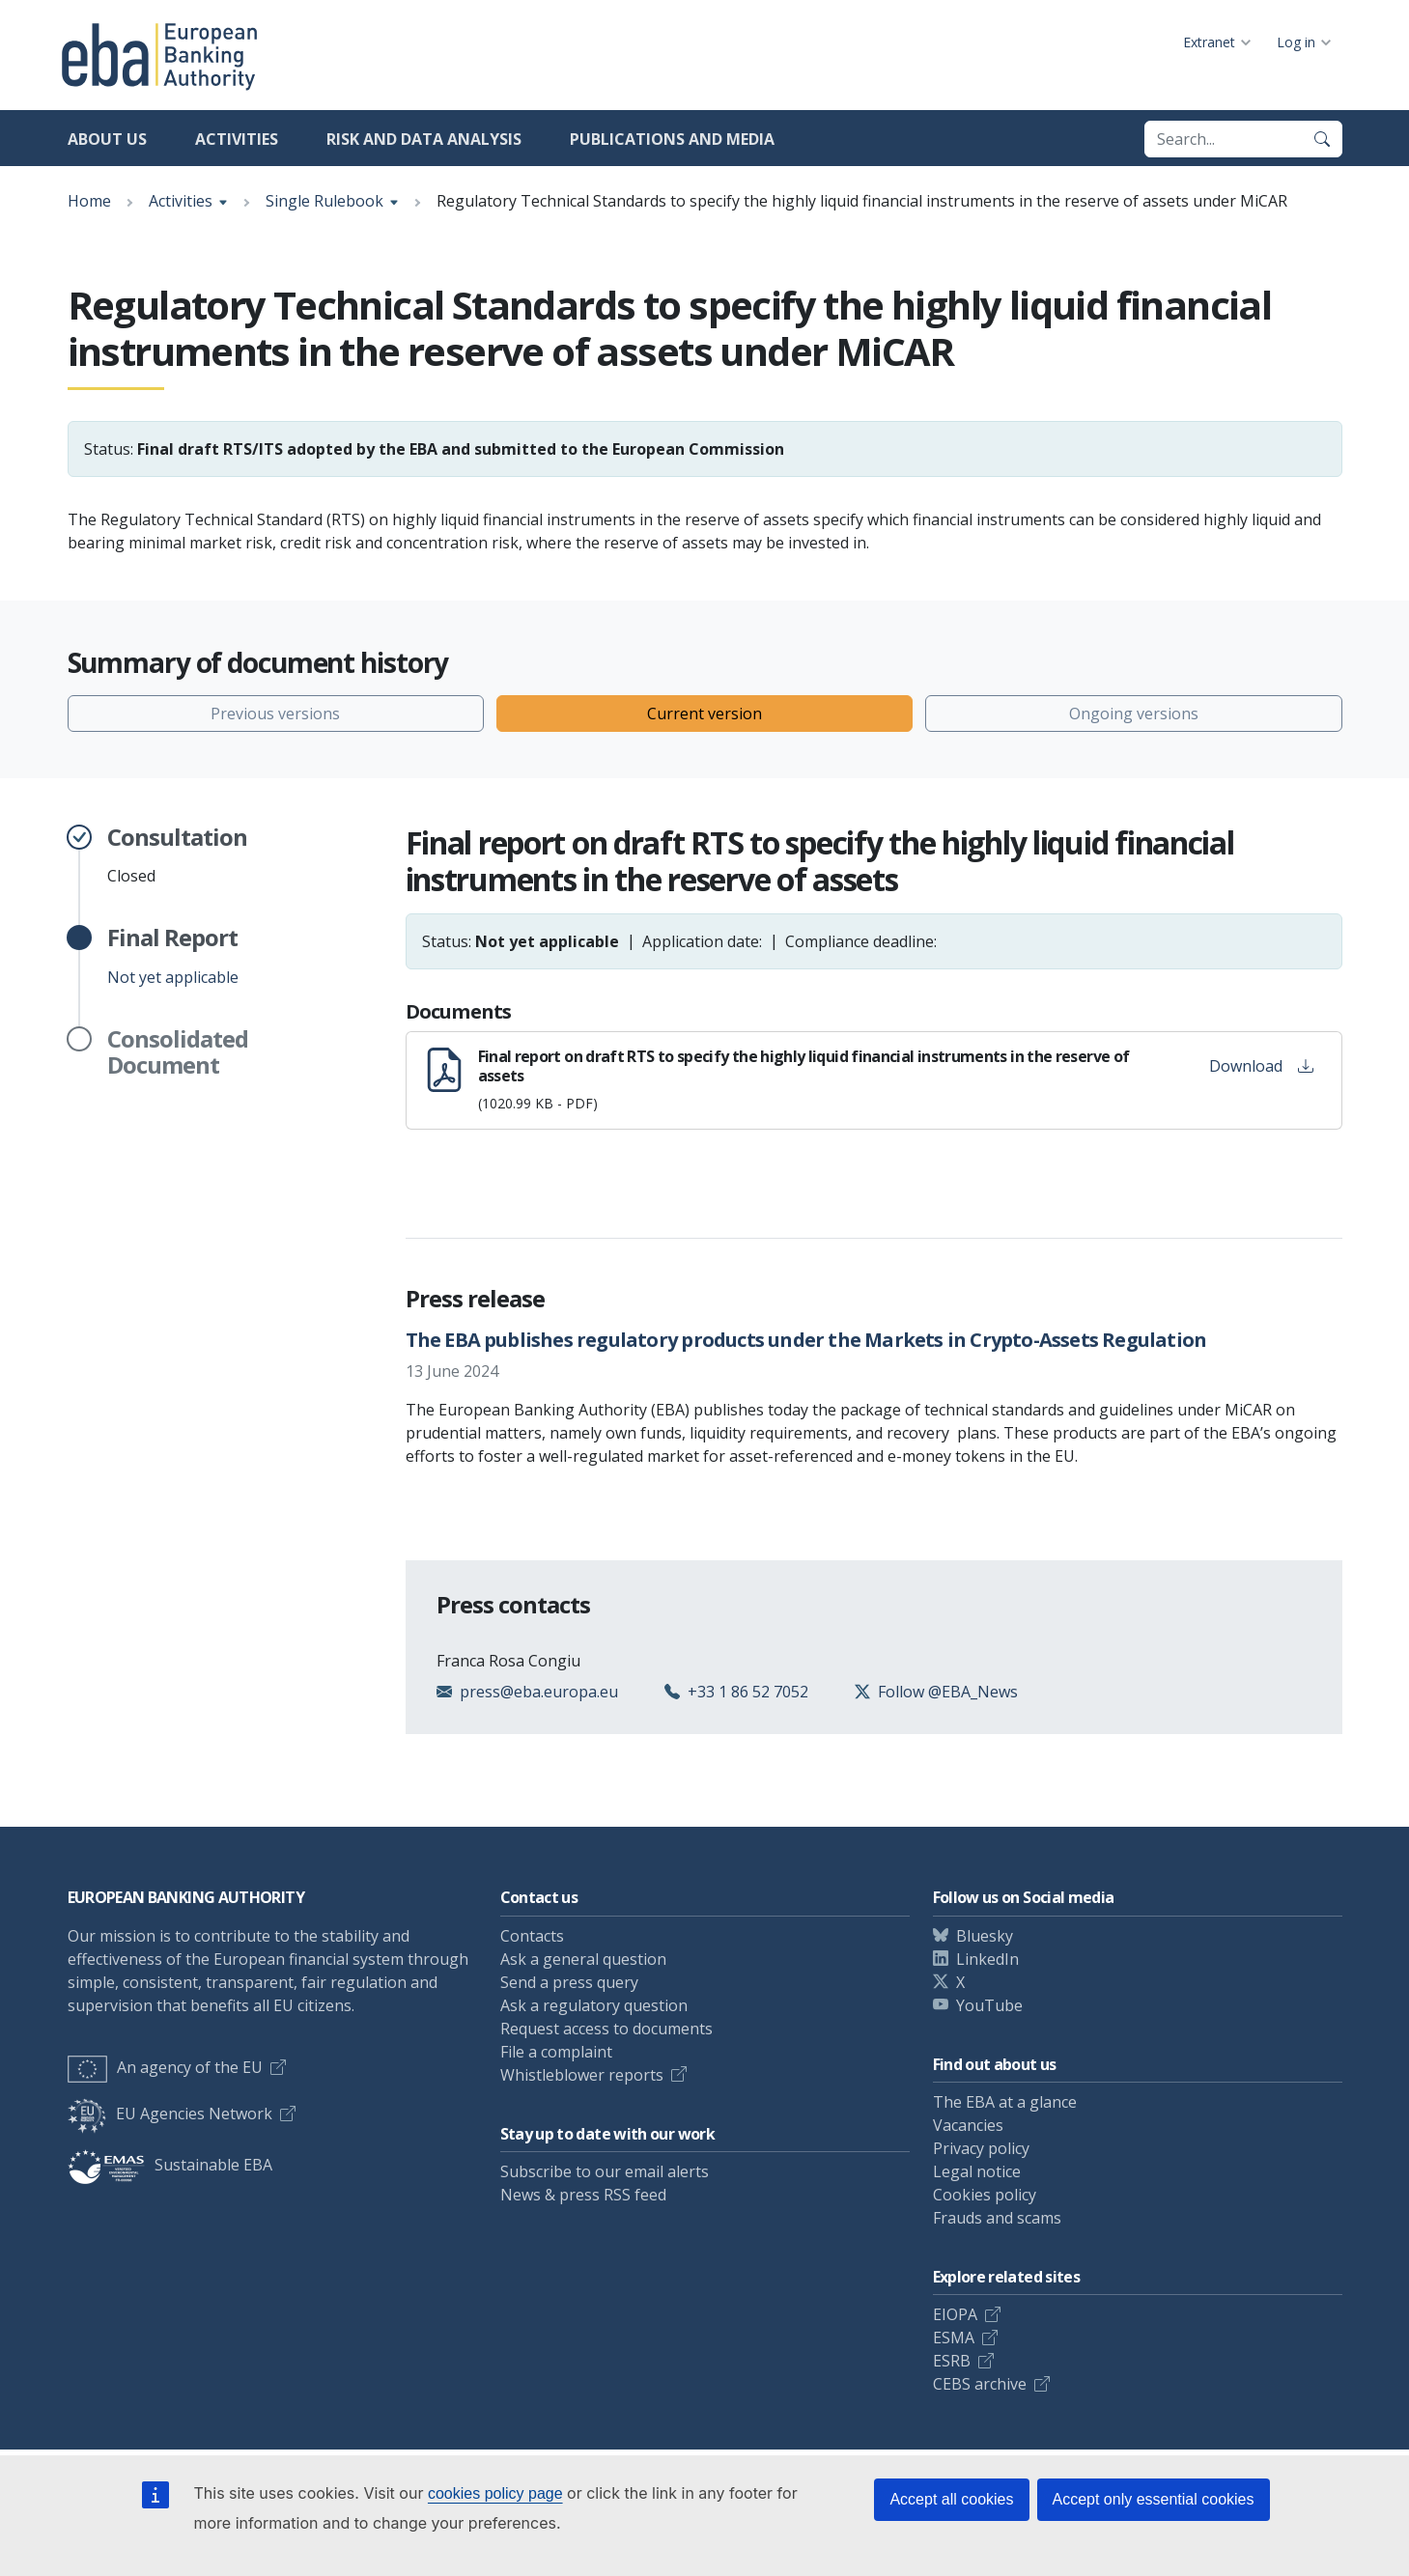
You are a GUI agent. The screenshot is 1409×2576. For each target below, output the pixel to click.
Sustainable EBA (170, 2164)
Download (1261, 1066)
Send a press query (569, 1982)
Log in (1296, 42)
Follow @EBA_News (948, 1691)
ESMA (953, 2337)
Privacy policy (981, 2148)
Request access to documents (606, 2028)
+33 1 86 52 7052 (748, 1691)
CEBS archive (980, 2383)
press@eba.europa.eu (539, 1691)
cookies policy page (495, 2493)
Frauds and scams (997, 2217)
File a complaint (556, 2051)
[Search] (1322, 139)
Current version (704, 713)
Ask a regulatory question (594, 2005)
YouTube (989, 2005)
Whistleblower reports (581, 2075)
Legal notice (977, 2171)
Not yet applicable (173, 956)
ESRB (952, 2360)
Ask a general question (583, 1959)
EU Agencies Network (170, 2113)
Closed (177, 855)
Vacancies (968, 2125)
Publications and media (672, 139)
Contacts (532, 1935)
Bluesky (984, 1935)
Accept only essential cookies (1153, 2499)
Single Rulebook (324, 200)
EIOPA (955, 2314)
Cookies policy (984, 2194)
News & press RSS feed (583, 2194)
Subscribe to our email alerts (604, 2171)
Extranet (1209, 42)
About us (107, 139)
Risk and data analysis (423, 139)
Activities (236, 139)
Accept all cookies (951, 2499)
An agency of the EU (165, 2067)
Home (89, 200)
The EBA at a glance (1005, 2102)
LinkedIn (987, 1959)
